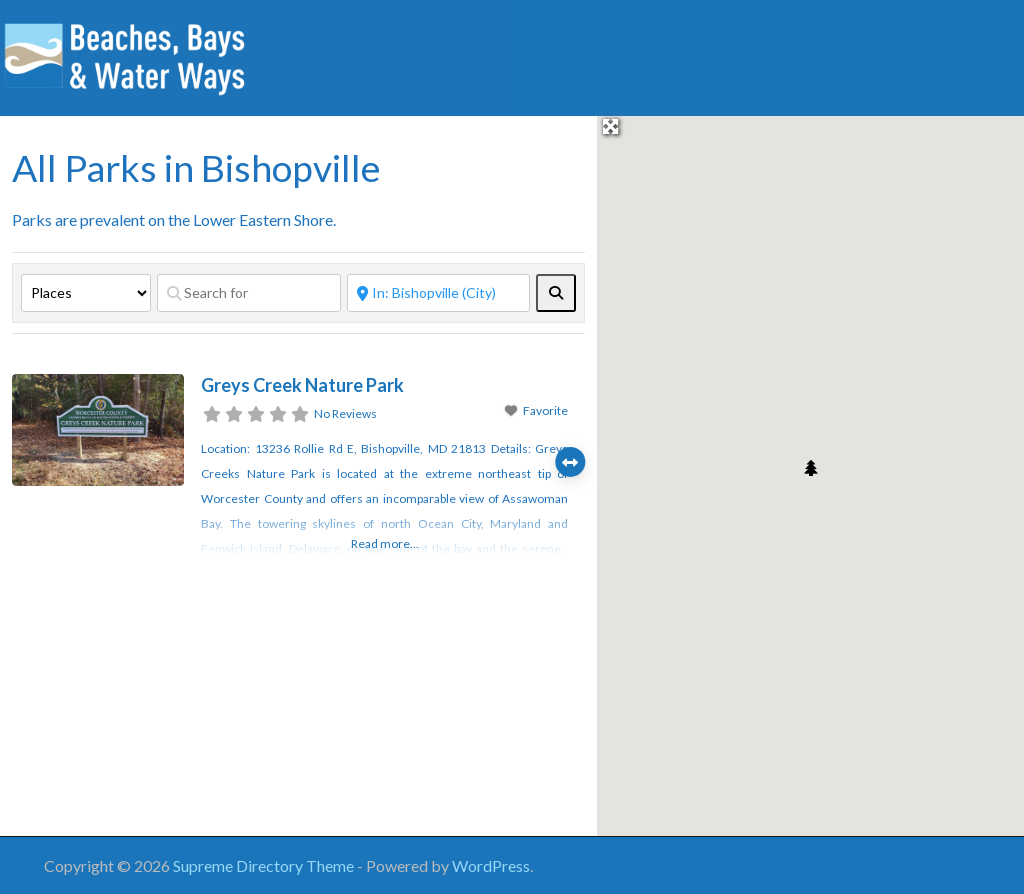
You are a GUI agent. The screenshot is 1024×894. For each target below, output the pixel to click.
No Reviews (345, 413)
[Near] (439, 293)
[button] (811, 468)
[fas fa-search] (556, 293)
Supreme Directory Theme (265, 865)
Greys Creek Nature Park (302, 385)
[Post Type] (86, 293)
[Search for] (249, 293)
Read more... (385, 543)
